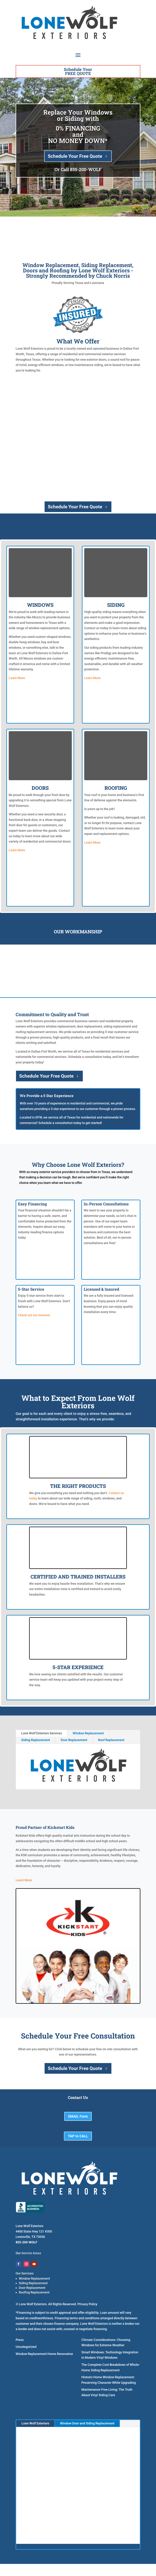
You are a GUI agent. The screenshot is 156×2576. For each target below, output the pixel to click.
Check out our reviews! (34, 1315)
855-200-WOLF (85, 169)
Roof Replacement (111, 1740)
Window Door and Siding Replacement (87, 2423)
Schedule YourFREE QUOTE (78, 71)
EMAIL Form (78, 2116)
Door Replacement (74, 1740)
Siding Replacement (35, 1740)
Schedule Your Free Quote (75, 156)
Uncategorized (26, 2347)
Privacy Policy (87, 2304)
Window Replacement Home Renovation (44, 2354)
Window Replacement (88, 1733)
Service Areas (31, 2253)
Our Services (25, 2273)
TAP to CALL (78, 2136)
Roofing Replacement (34, 2292)
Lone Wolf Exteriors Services (41, 1733)
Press (20, 2340)
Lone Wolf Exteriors (35, 2423)
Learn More (17, 678)
